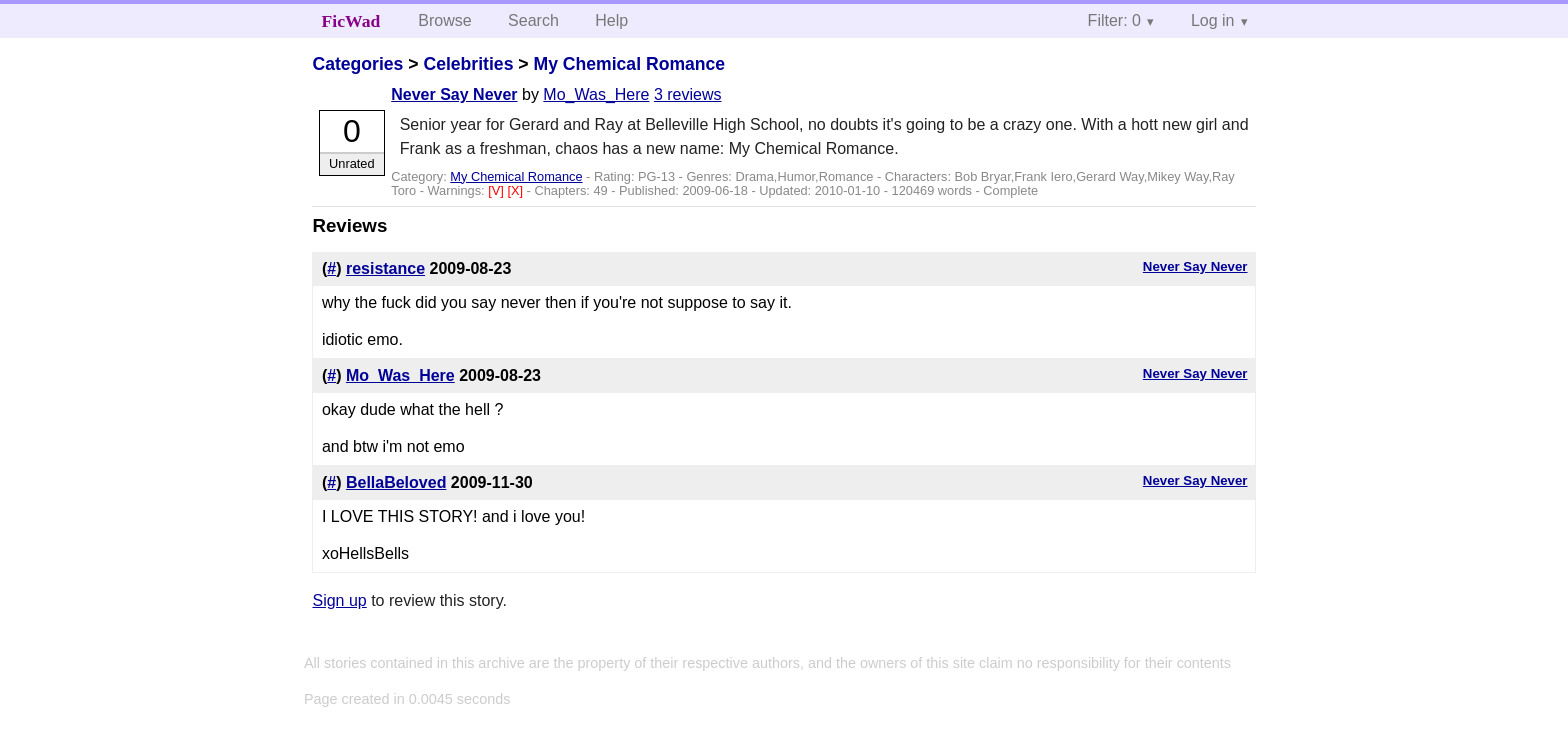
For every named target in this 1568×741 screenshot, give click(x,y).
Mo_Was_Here (596, 94)
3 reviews (688, 94)
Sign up (339, 600)
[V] (497, 190)
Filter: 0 (1114, 20)
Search (533, 20)
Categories (357, 64)
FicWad (351, 21)
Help (611, 20)
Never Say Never (454, 94)
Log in (1213, 20)
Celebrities (468, 64)
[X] (516, 190)
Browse (444, 20)
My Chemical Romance (629, 64)
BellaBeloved (396, 482)
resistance (385, 268)
